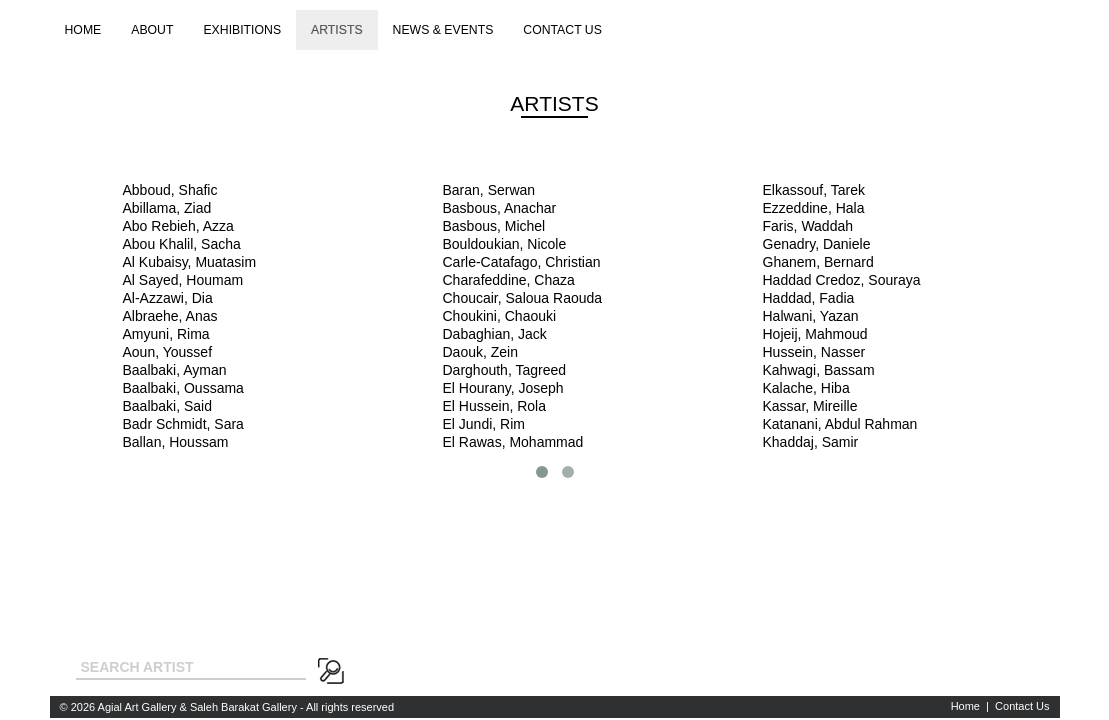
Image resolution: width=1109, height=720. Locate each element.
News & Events (443, 30)
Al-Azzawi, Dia (168, 298)
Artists (337, 30)
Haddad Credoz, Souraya (842, 280)
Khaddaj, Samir (811, 442)
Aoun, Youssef (168, 352)
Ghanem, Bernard (818, 262)
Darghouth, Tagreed (505, 370)
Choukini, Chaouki (500, 316)
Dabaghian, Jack (495, 334)
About (152, 30)
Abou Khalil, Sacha (182, 244)
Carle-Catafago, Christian (522, 262)
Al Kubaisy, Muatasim (190, 262)
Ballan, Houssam (176, 442)
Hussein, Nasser (814, 352)
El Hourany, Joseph (503, 388)
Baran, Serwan (489, 190)
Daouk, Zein (480, 352)
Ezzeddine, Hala (814, 208)
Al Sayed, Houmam (183, 280)
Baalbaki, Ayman (175, 370)
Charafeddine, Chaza (509, 280)
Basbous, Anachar (500, 208)
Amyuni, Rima (166, 334)
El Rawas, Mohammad (513, 442)
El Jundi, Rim (484, 424)
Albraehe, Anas (170, 316)
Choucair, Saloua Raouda (523, 298)
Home (83, 30)
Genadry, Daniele (817, 244)
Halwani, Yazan (811, 316)
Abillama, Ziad (167, 208)
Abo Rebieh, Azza (178, 226)
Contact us (562, 30)
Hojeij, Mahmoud (815, 334)
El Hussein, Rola (495, 406)
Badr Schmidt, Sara (183, 424)
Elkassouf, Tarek (814, 190)
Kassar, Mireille (810, 406)
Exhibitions (242, 30)
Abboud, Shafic (170, 190)
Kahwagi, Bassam (819, 370)
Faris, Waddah (808, 226)
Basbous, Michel (494, 226)
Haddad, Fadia (809, 298)
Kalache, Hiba (806, 388)
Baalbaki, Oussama (183, 388)
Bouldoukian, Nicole (505, 244)
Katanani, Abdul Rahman (840, 424)
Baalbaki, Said (168, 406)
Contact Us (1022, 706)
